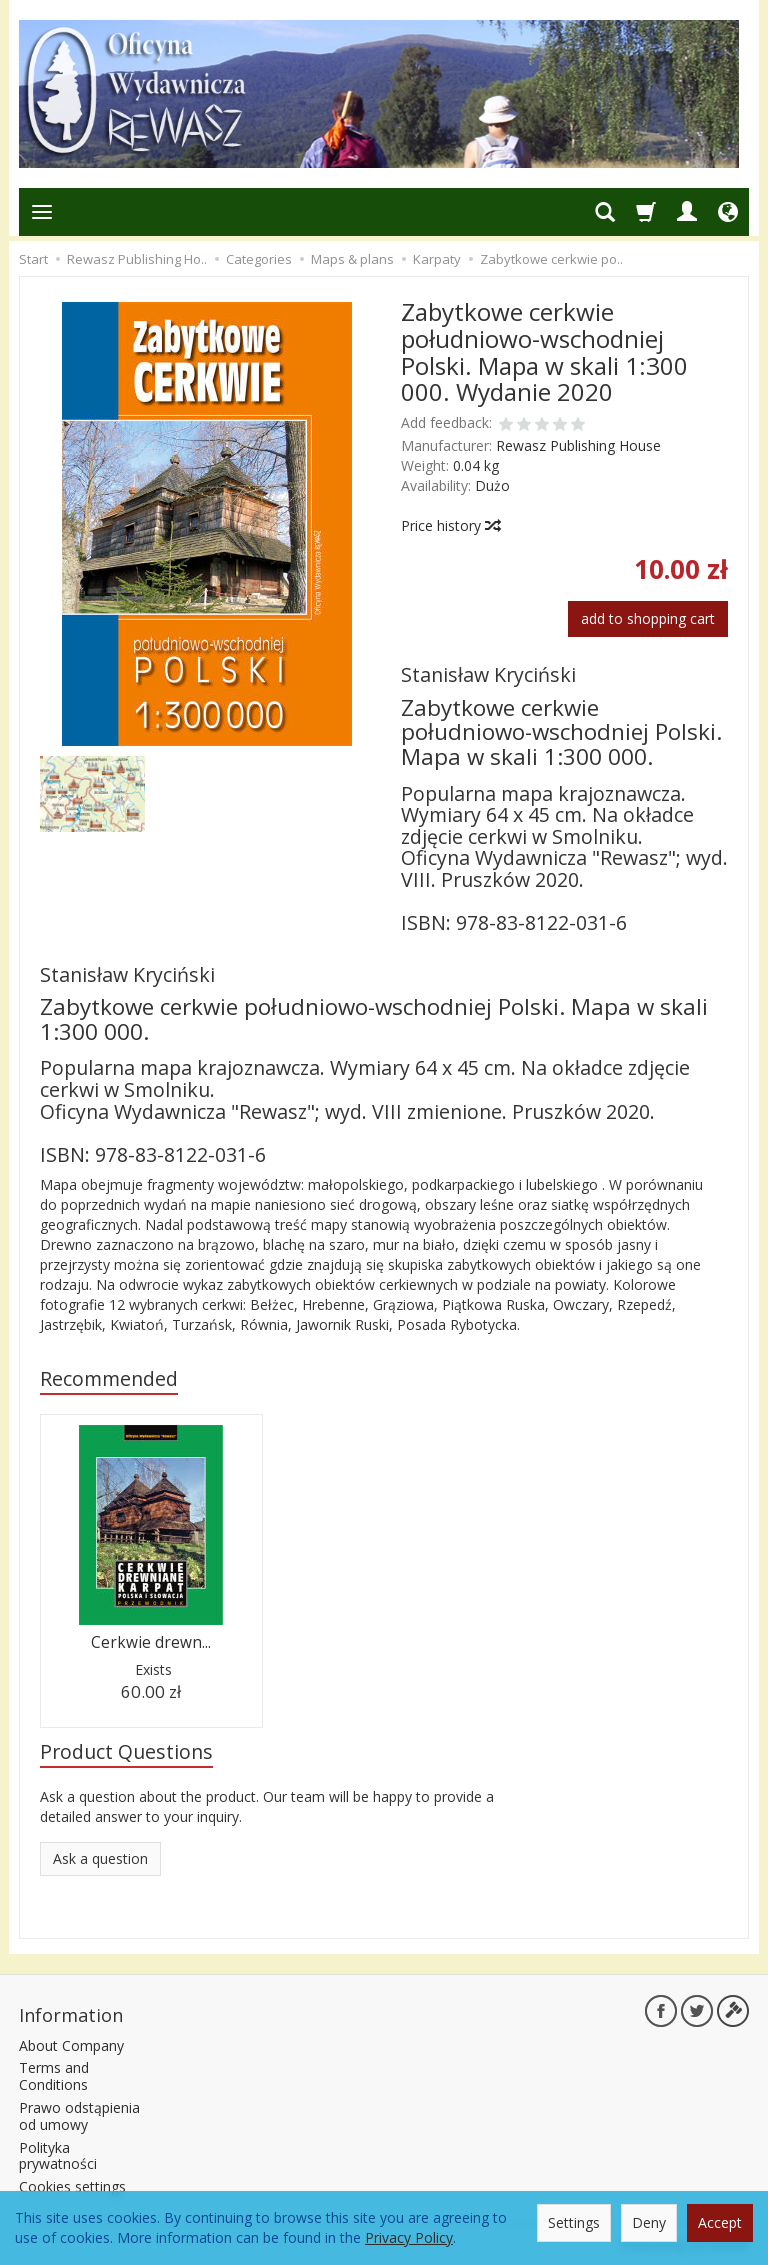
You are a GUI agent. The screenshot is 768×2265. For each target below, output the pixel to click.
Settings (574, 2222)
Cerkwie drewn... (151, 1642)
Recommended (109, 1378)
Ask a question (100, 1858)
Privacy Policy (409, 2237)
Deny (649, 2222)
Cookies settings (72, 2186)
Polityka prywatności (58, 2156)
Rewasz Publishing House (578, 445)
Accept (720, 2222)
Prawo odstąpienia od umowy (79, 2116)
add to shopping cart (648, 618)
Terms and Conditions (54, 2076)
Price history (450, 525)
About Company (71, 2045)
